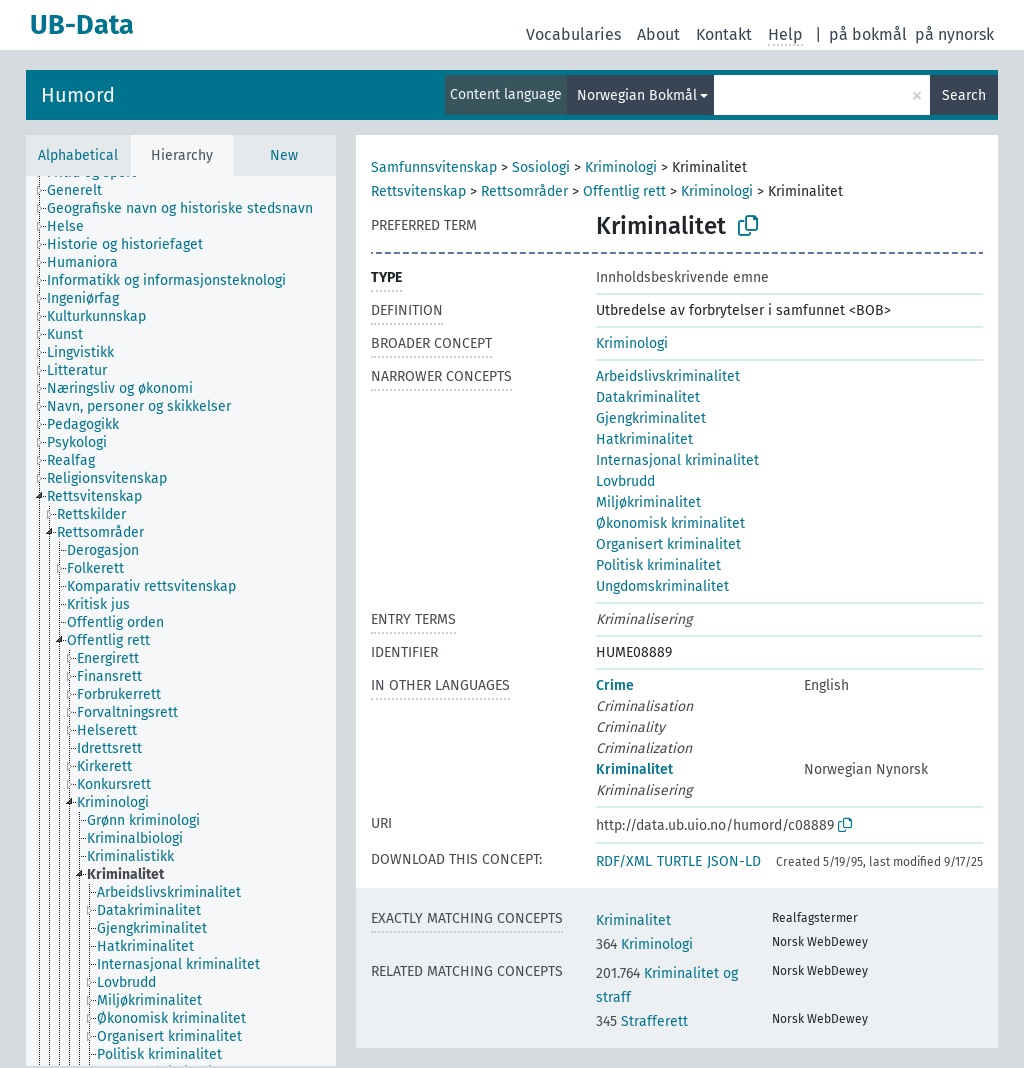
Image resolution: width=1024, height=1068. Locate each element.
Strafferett (642, 1021)
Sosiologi (541, 167)
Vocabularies (573, 34)
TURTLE (679, 861)
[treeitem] (83, 191)
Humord (78, 95)
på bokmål (868, 34)
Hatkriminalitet (644, 439)
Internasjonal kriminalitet (677, 460)
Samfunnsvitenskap (434, 167)
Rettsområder (524, 191)
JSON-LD (734, 861)
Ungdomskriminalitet (662, 586)
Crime (615, 685)
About (658, 34)
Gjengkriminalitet (651, 418)
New (284, 155)
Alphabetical (78, 155)
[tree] (181, 621)
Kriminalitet (634, 769)
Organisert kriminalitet (668, 544)
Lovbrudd (625, 481)
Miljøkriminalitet (648, 502)
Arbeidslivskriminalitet (668, 376)
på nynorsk (954, 34)
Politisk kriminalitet (658, 565)
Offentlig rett (624, 191)
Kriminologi (621, 167)
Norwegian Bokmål (637, 95)
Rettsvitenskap (418, 191)
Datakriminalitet (648, 397)
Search (964, 95)
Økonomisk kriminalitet (670, 523)
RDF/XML (624, 861)
